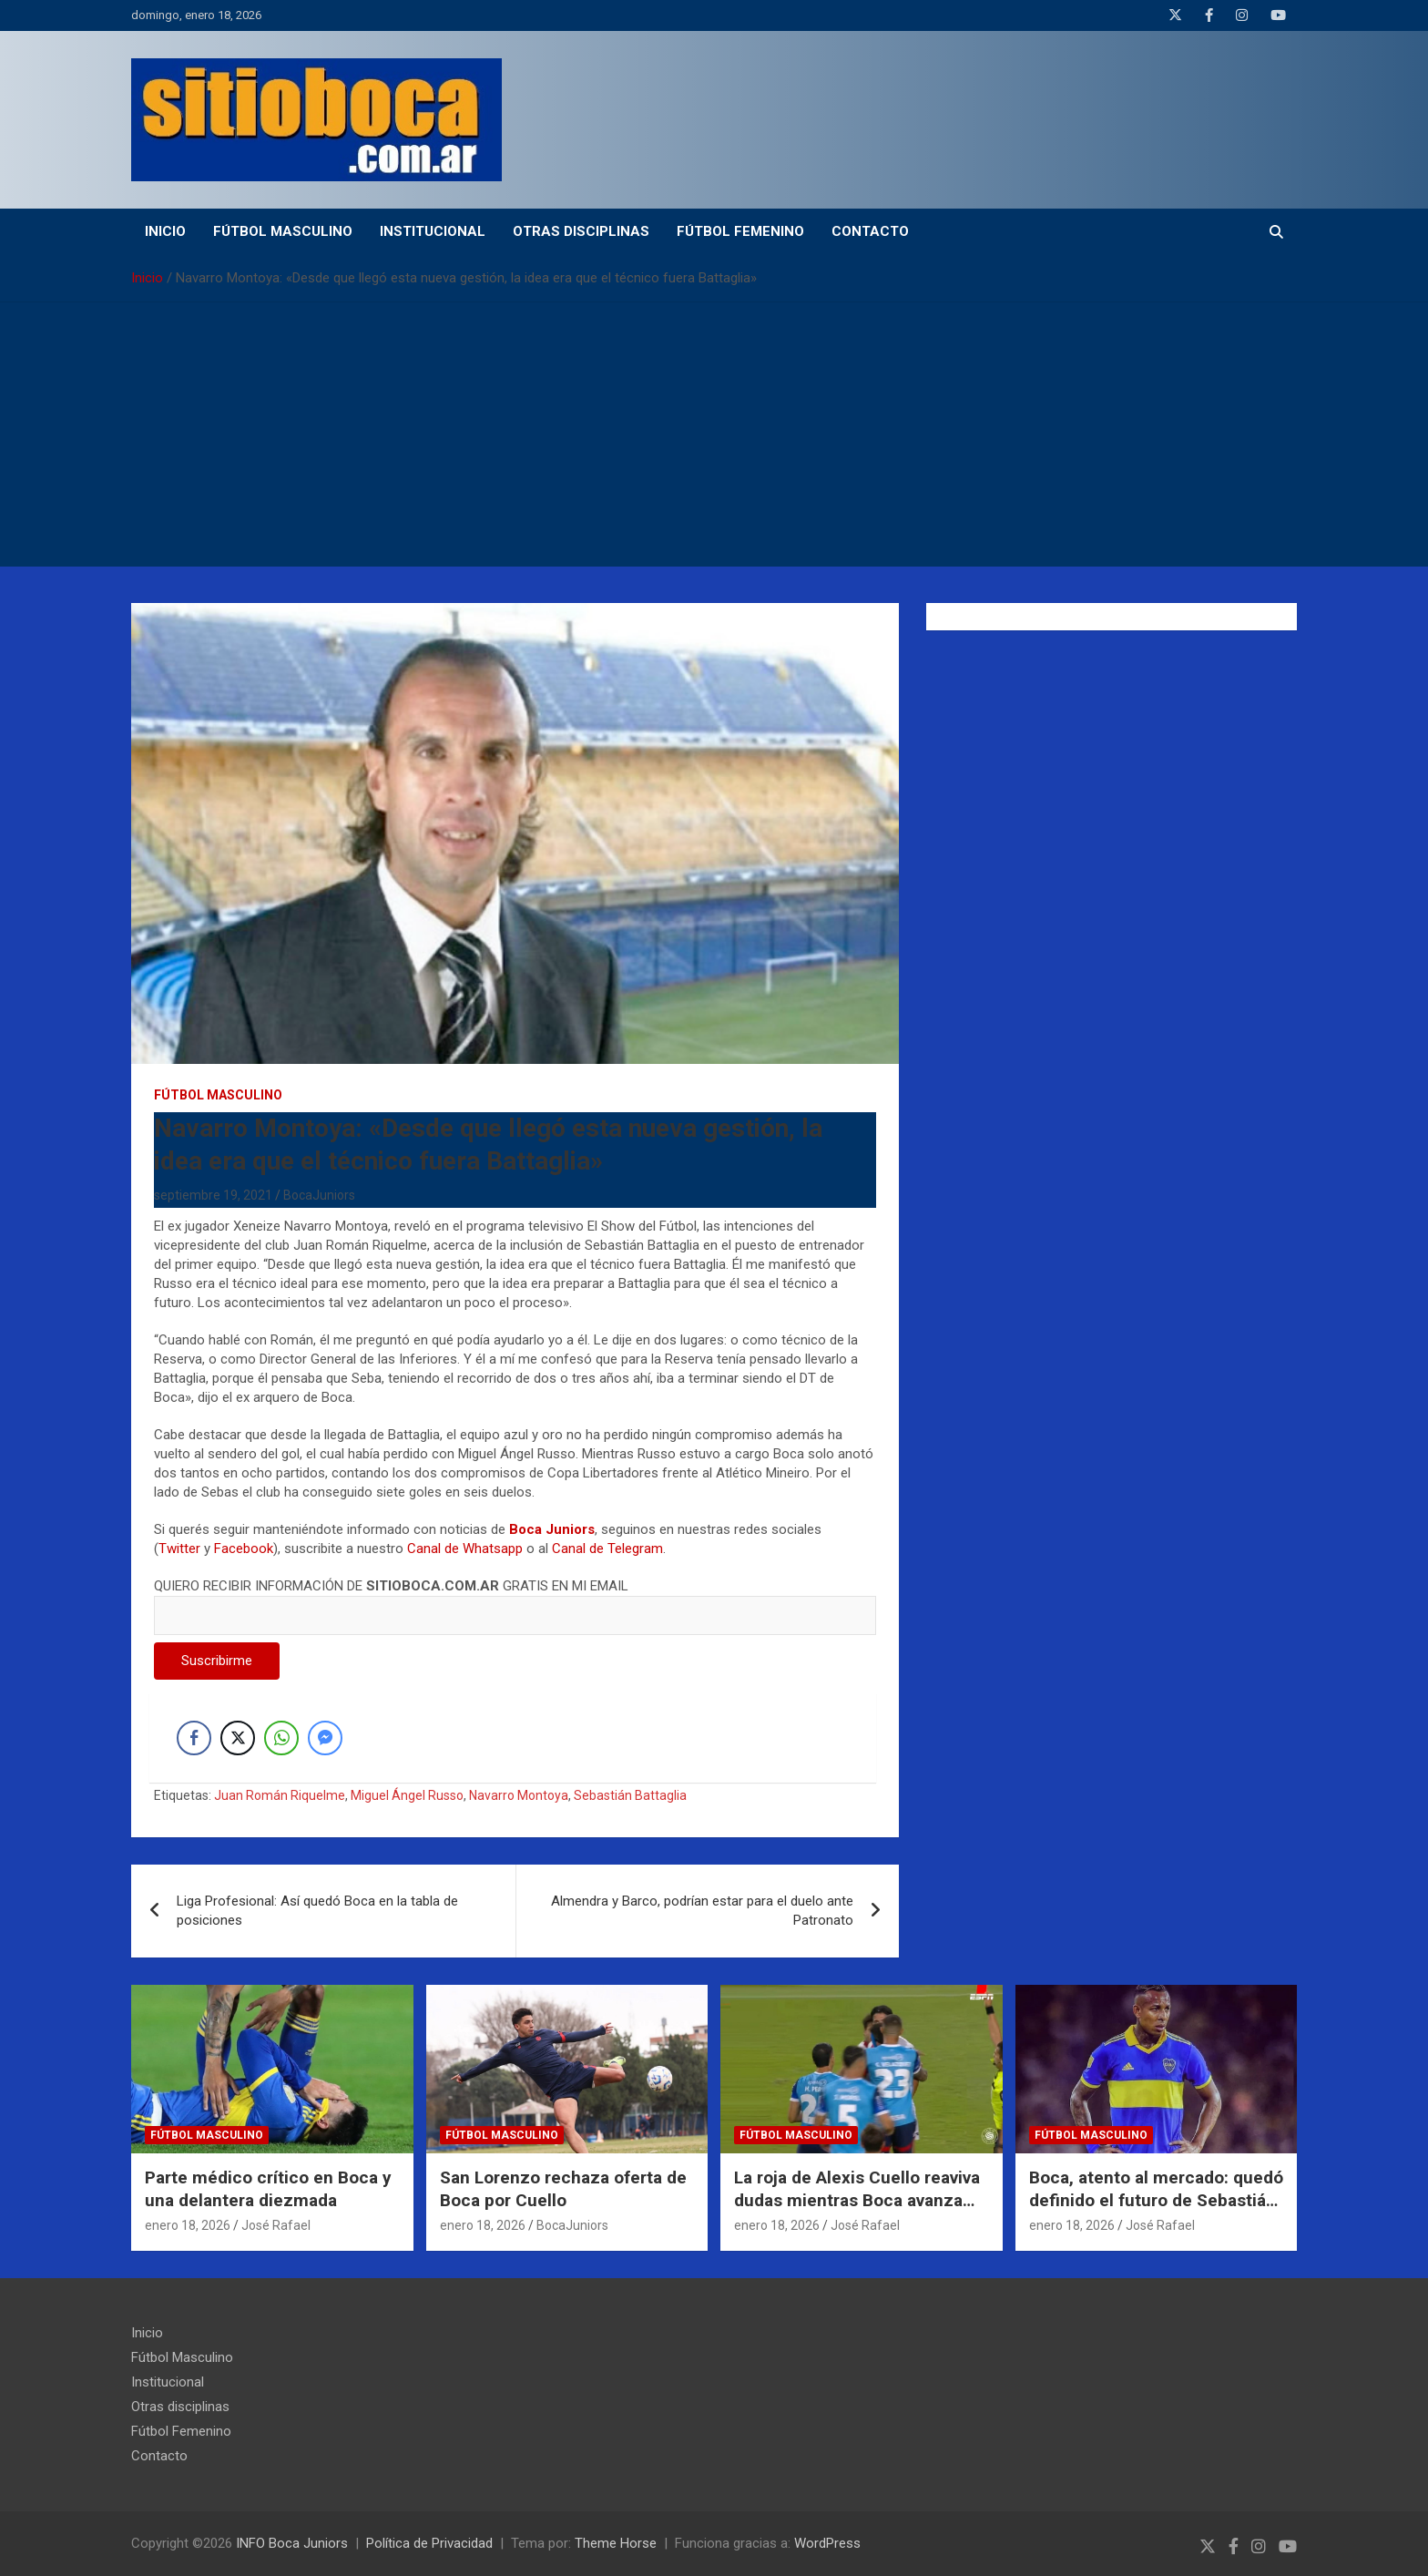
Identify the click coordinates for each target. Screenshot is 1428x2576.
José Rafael (276, 2225)
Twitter (179, 1548)
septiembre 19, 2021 (213, 1195)
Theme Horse (616, 2543)
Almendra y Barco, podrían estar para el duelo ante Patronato (702, 1910)
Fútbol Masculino (282, 231)
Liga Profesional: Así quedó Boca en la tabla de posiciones (317, 1910)
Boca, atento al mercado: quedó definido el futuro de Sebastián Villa (1156, 2200)
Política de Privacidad (429, 2543)
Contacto (870, 231)
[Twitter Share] (237, 1738)
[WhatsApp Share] (281, 1738)
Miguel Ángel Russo (407, 1795)
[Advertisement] (714, 439)
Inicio (165, 231)
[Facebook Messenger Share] (325, 1738)
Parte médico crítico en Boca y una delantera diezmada (268, 2189)
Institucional (432, 231)
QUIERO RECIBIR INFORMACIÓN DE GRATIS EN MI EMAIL (515, 1600)
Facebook (243, 1548)
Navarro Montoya (518, 1795)
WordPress (827, 2543)
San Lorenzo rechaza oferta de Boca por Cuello (563, 2189)
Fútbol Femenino (740, 231)
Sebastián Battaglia (630, 1795)
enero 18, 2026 (187, 2225)
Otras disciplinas (581, 231)
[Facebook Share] (194, 1738)
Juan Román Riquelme (279, 1795)
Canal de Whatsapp (465, 1548)
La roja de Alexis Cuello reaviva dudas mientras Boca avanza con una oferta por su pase (857, 2200)
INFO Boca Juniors (292, 2543)
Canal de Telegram (607, 1548)
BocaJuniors (319, 1195)
